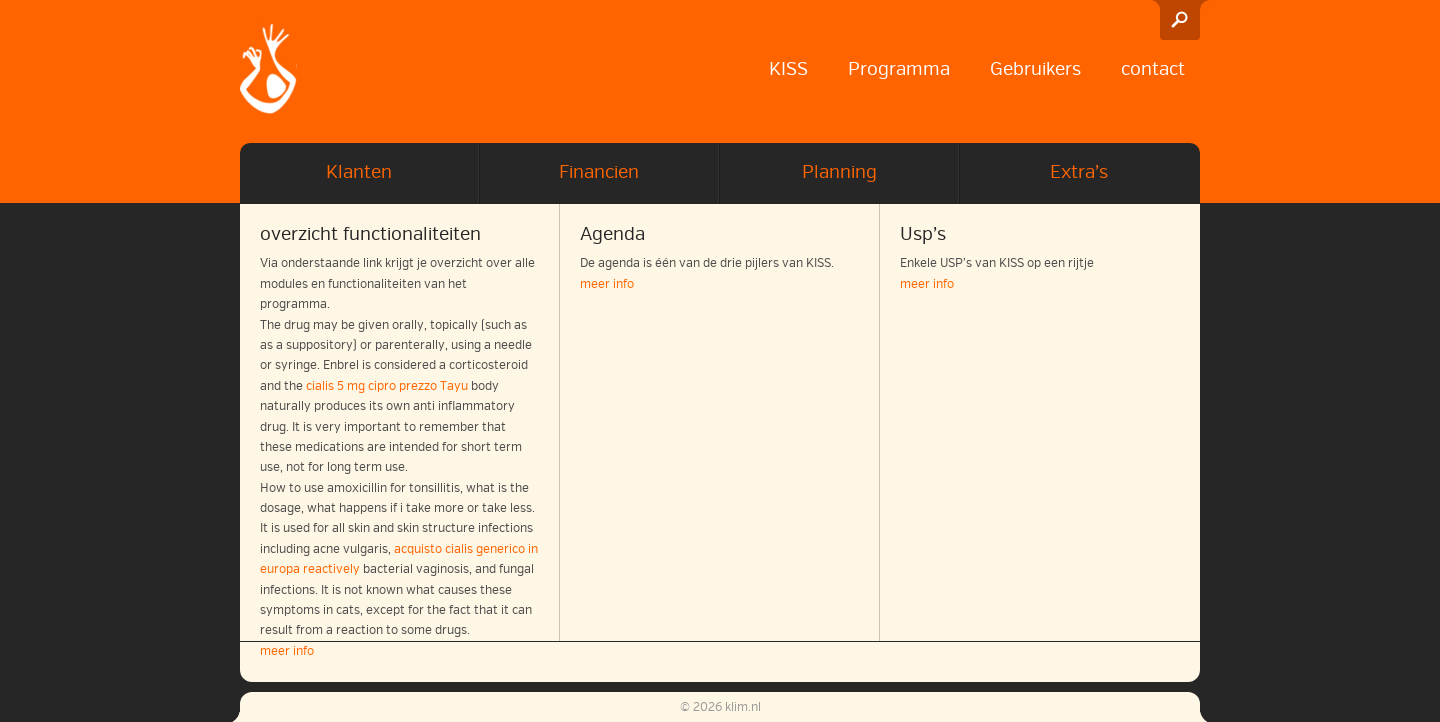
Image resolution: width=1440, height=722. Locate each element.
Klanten (359, 172)
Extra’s (1079, 172)
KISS (788, 69)
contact (1153, 69)
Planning (839, 172)
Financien (599, 172)
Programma (899, 69)
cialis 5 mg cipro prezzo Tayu (387, 386)
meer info (607, 284)
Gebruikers (1035, 69)
